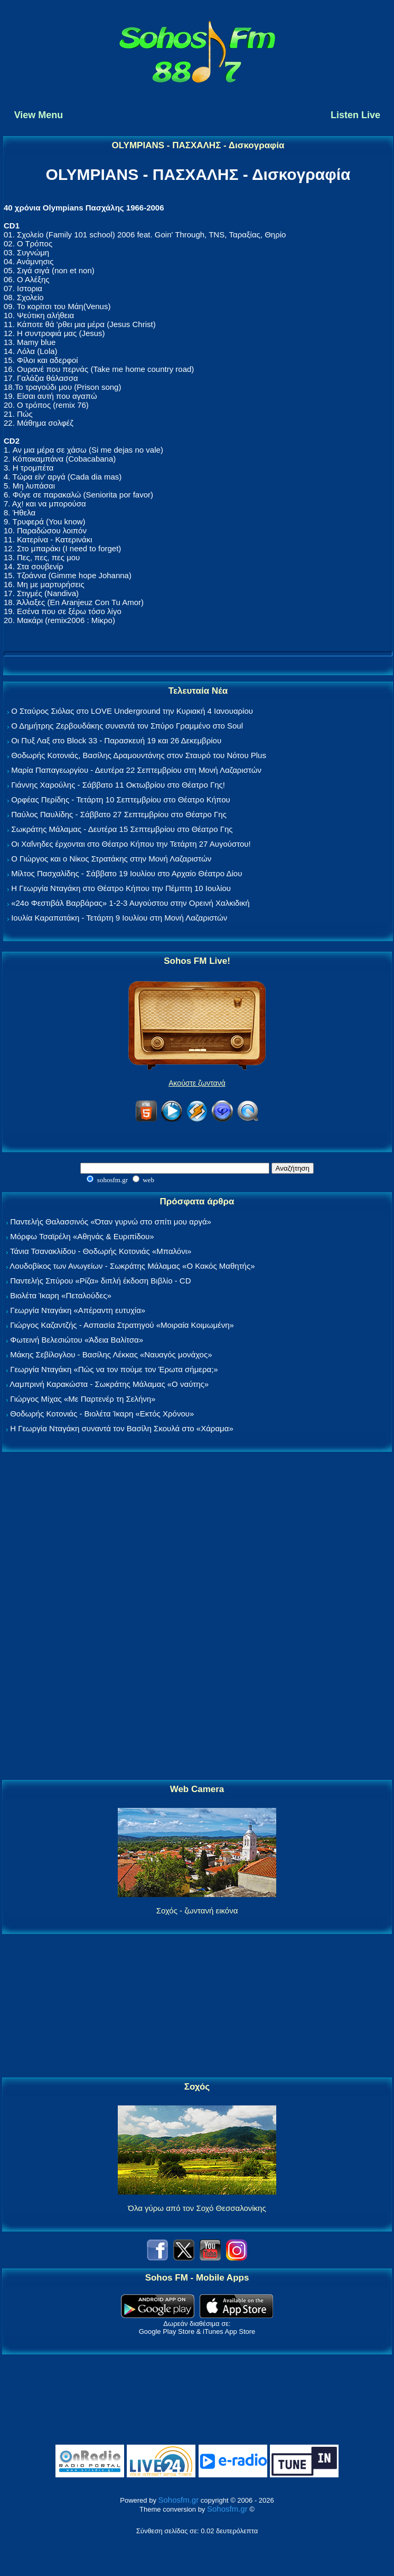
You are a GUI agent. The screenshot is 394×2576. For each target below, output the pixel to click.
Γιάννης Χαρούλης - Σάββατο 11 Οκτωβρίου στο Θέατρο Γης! (118, 784)
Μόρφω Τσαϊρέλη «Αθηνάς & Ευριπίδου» (82, 1236)
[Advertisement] (197, 1616)
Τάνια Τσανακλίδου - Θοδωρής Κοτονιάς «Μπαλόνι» (100, 1251)
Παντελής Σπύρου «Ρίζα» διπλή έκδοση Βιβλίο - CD (100, 1280)
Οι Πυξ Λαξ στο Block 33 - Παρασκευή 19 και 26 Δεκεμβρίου (116, 740)
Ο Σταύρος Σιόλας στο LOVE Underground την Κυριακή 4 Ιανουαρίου (132, 710)
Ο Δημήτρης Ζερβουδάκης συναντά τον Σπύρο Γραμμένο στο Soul (127, 725)
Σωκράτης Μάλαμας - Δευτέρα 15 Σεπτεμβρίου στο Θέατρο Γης (121, 829)
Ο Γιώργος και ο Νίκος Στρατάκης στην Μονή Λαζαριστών (111, 858)
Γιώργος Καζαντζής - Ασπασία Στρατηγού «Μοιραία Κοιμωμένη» (122, 1324)
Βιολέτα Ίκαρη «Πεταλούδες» (60, 1295)
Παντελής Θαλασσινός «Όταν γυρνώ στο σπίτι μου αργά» (110, 1221)
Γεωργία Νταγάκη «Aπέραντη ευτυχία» (77, 1310)
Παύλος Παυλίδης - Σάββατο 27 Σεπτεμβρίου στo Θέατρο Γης (119, 814)
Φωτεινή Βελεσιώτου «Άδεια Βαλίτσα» (76, 1339)
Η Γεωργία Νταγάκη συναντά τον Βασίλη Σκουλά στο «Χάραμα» (121, 1428)
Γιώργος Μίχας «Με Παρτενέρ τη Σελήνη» (82, 1398)
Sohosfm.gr (178, 2499)
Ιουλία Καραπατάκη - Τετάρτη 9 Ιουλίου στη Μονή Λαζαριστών (119, 917)
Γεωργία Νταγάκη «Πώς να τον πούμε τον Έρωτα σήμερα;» (114, 1369)
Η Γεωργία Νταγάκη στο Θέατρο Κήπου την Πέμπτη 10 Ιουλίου (121, 888)
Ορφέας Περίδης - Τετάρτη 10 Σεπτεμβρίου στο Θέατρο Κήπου (120, 799)
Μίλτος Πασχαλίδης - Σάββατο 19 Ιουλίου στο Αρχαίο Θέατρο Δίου (126, 873)
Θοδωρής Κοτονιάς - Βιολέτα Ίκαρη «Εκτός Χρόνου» (102, 1413)
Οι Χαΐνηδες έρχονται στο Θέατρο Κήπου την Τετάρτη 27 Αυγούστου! (131, 843)
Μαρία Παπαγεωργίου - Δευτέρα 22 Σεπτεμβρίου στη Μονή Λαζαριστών (136, 769)
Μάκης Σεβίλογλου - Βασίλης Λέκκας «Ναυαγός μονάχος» (111, 1354)
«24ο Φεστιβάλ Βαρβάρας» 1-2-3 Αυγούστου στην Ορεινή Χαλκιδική (130, 902)
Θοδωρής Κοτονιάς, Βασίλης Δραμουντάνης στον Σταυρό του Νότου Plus (138, 755)
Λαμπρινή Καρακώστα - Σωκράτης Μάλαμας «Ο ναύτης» (109, 1384)
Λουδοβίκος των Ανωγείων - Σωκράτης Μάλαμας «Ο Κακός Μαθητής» (132, 1265)
